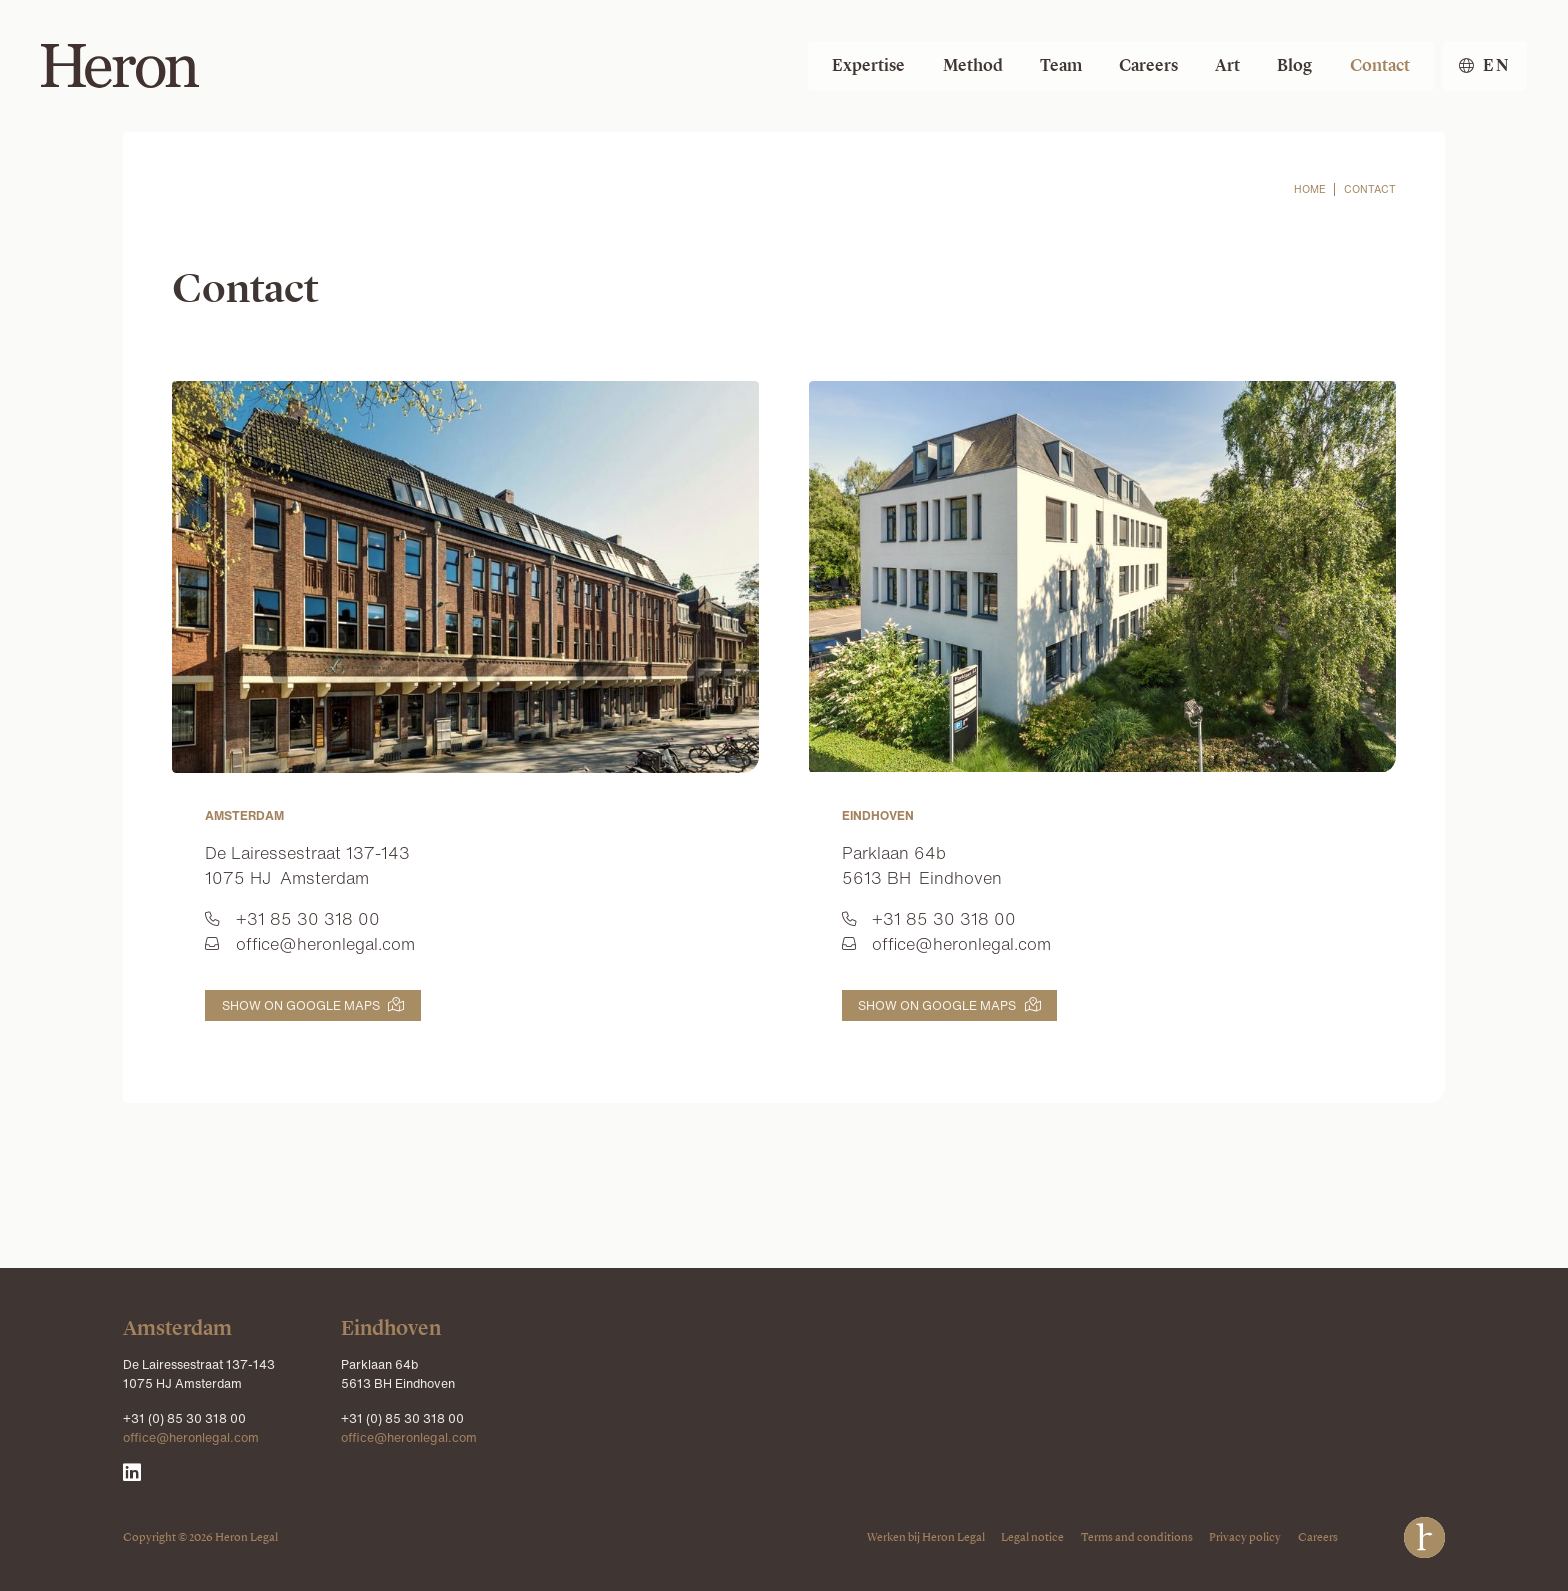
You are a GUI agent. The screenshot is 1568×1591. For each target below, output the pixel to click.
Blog (1294, 65)
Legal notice (1032, 1536)
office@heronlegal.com (191, 1437)
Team (1061, 65)
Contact (1380, 65)
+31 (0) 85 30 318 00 (184, 1418)
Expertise (868, 65)
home (1310, 189)
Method (973, 65)
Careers (1148, 65)
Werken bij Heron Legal (926, 1536)
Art (1227, 65)
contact (1370, 189)
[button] (1485, 66)
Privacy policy (1245, 1536)
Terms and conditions (1137, 1536)
